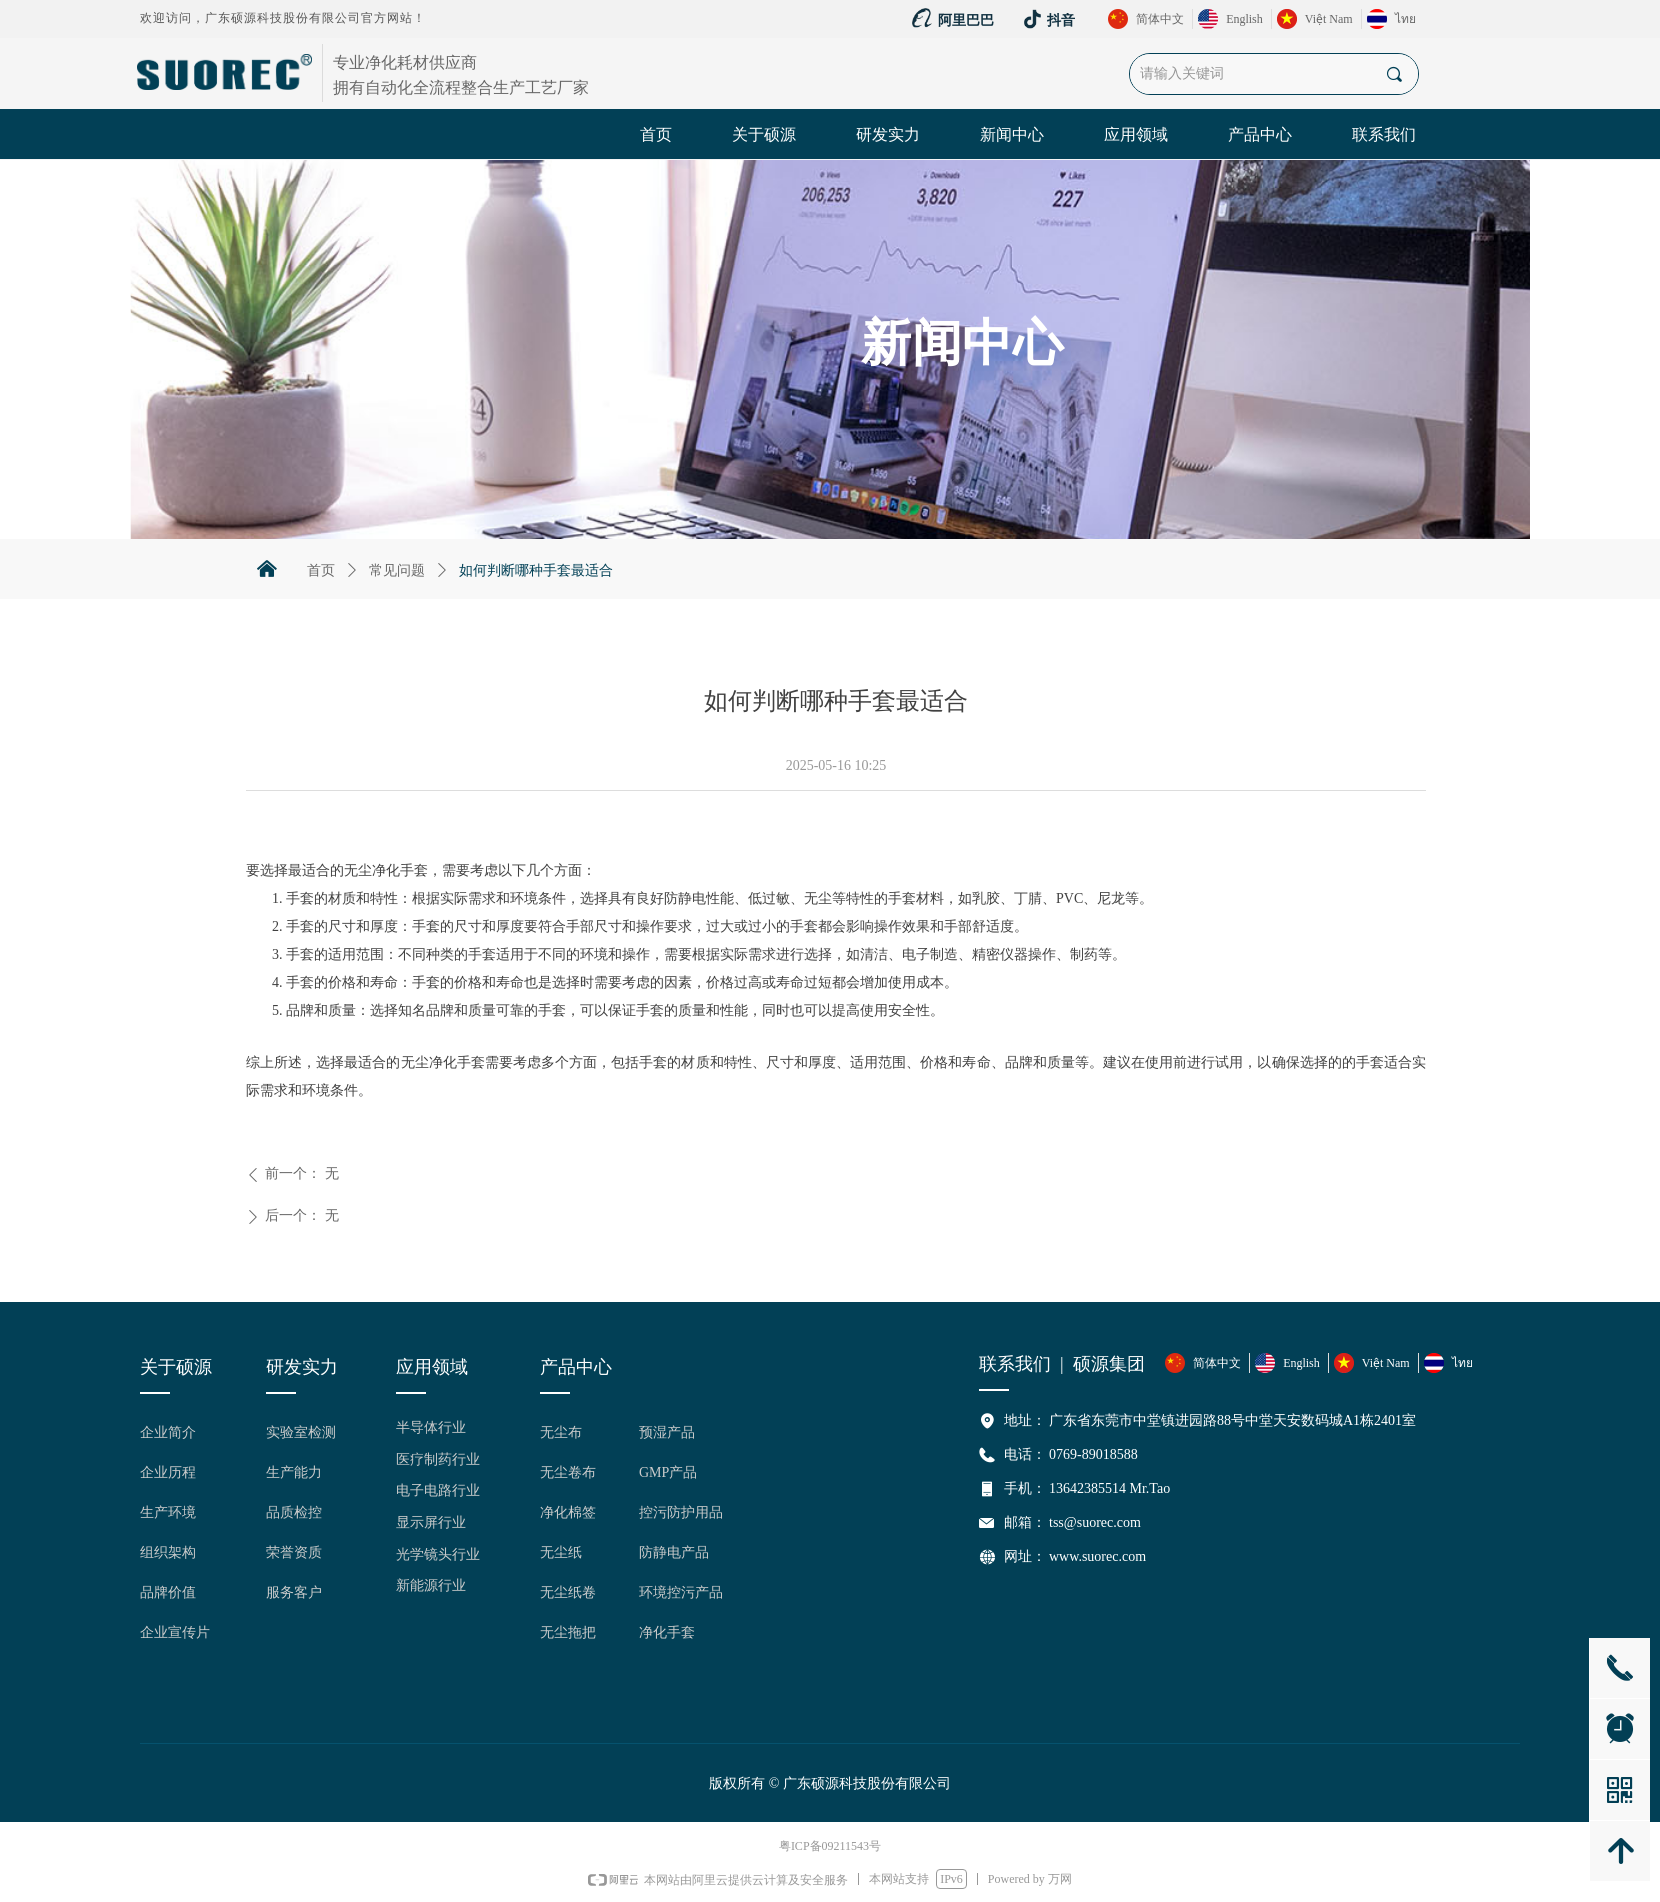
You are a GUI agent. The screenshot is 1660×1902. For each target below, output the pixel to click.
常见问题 (397, 570)
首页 (321, 570)
